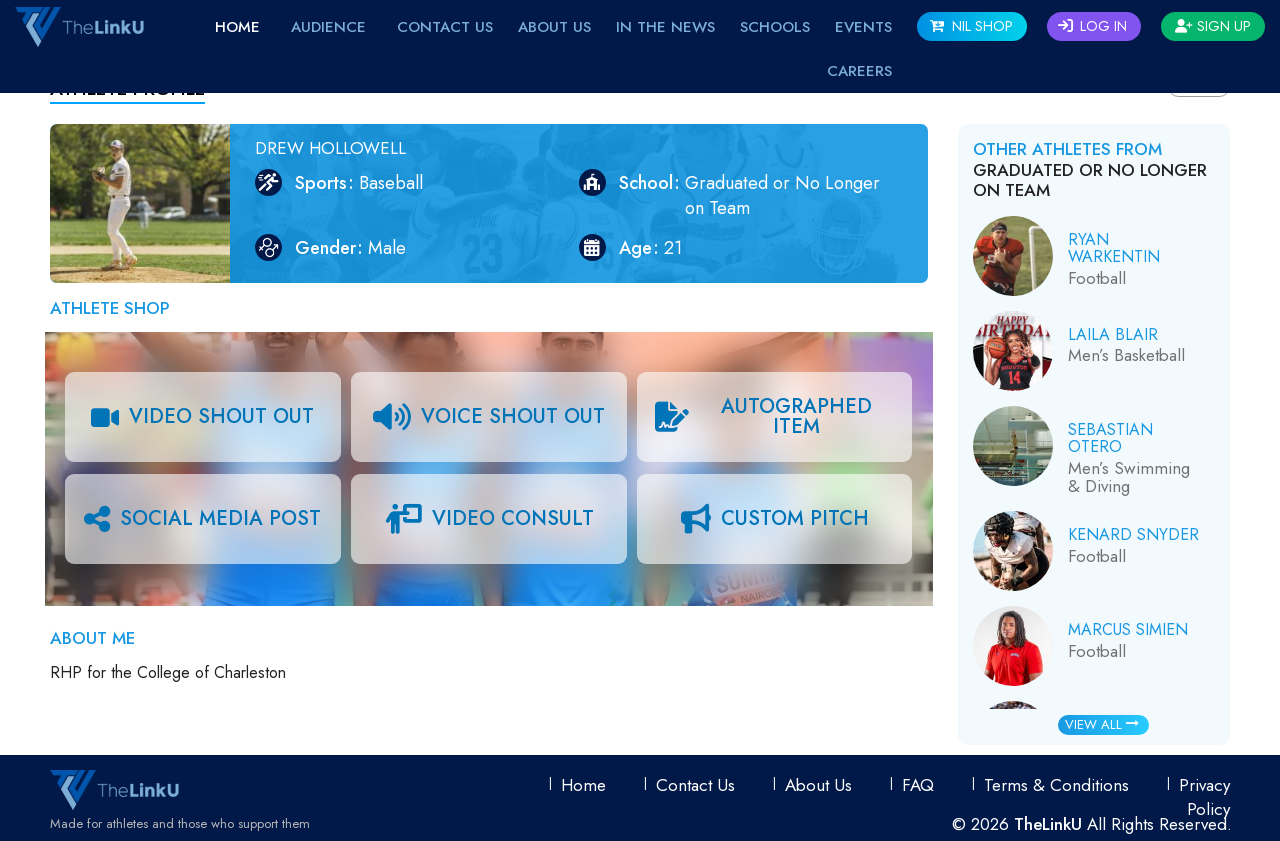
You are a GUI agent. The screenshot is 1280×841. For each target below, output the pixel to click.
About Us (554, 27)
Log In (1092, 26)
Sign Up (1213, 26)
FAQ (918, 785)
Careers (859, 71)
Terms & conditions (1056, 785)
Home (237, 27)
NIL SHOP (971, 26)
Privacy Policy (1204, 797)
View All (1102, 724)
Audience (328, 27)
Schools (775, 27)
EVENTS (863, 27)
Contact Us (445, 27)
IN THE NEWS (665, 27)
